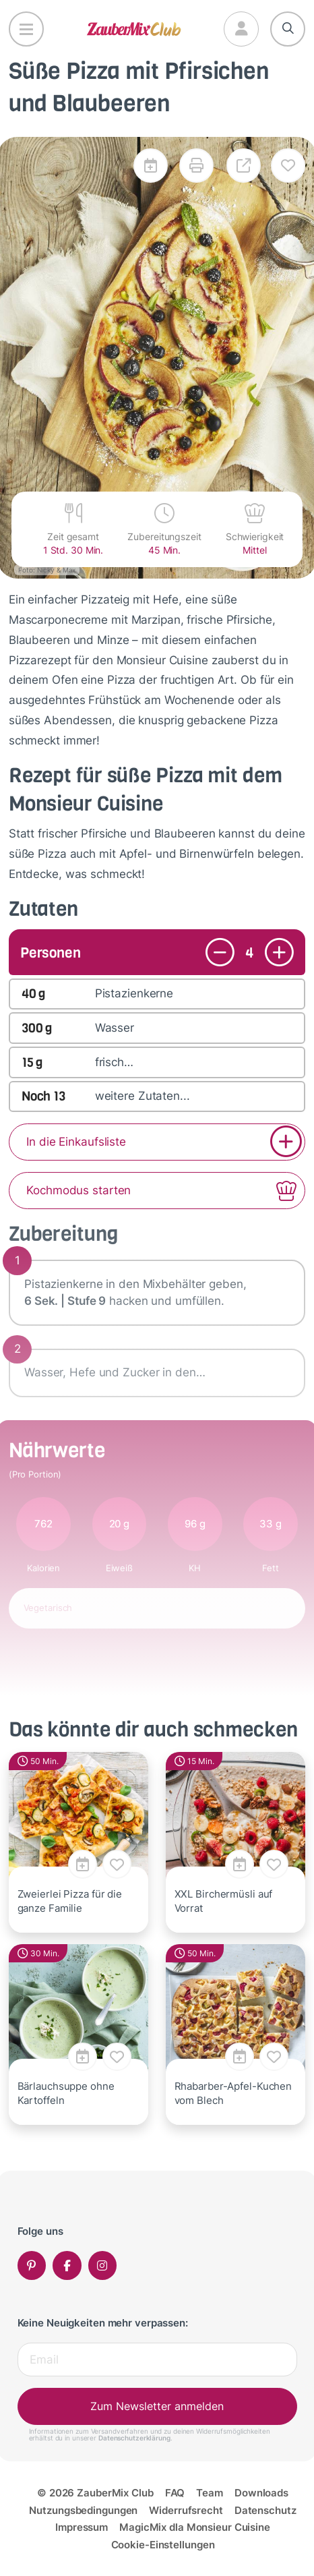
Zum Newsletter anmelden (157, 2406)
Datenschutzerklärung (134, 2438)
